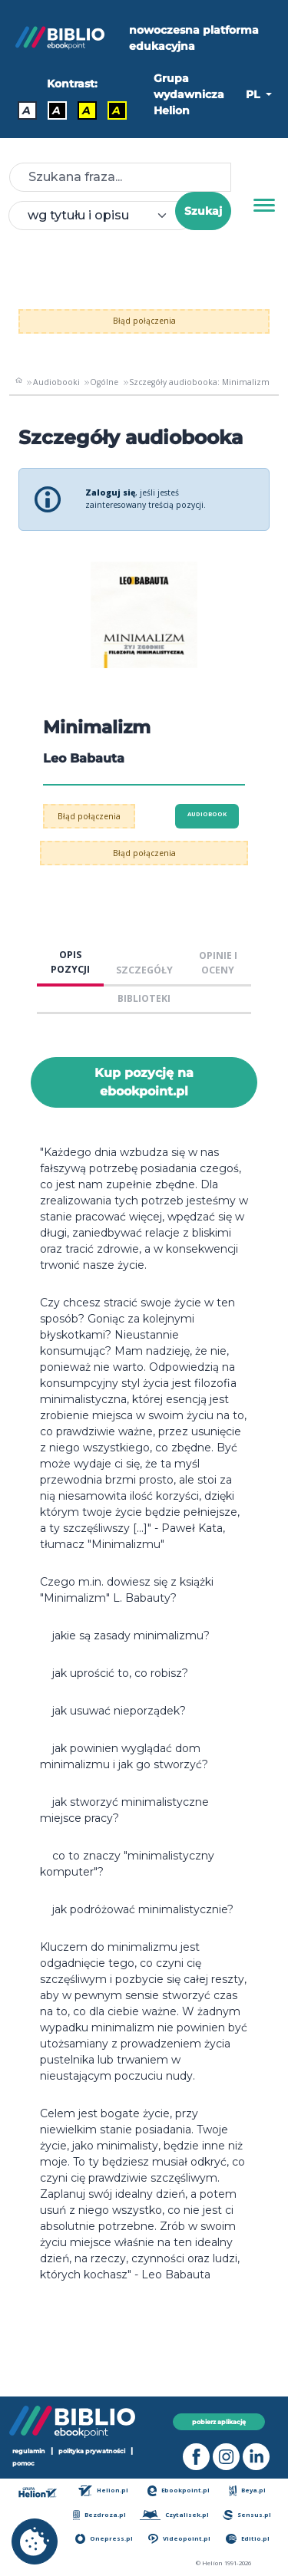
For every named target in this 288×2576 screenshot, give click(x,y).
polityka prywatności (91, 2451)
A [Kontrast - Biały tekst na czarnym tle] (56, 110)
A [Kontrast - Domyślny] (26, 110)
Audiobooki (56, 382)
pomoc (23, 2463)
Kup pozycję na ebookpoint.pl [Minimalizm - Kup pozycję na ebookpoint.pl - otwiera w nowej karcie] (144, 1082)
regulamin (28, 2451)
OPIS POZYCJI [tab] (70, 962)
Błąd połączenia (144, 320)
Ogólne (104, 382)
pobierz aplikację (219, 2422)
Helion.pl (103, 2490)
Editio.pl (247, 2539)
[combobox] (101, 215)
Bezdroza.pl (99, 2515)
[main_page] (18, 382)
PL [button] (254, 94)
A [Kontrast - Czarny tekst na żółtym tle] (86, 110)
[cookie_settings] (35, 2541)
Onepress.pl (104, 2539)
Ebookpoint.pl (178, 2490)
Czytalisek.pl (174, 2515)
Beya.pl (247, 2490)
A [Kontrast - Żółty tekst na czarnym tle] (116, 110)
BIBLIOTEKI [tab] (144, 998)
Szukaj (203, 211)
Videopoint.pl (179, 2539)
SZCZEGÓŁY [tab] (144, 970)
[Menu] (264, 205)
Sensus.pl (247, 2515)
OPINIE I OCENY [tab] (218, 963)
